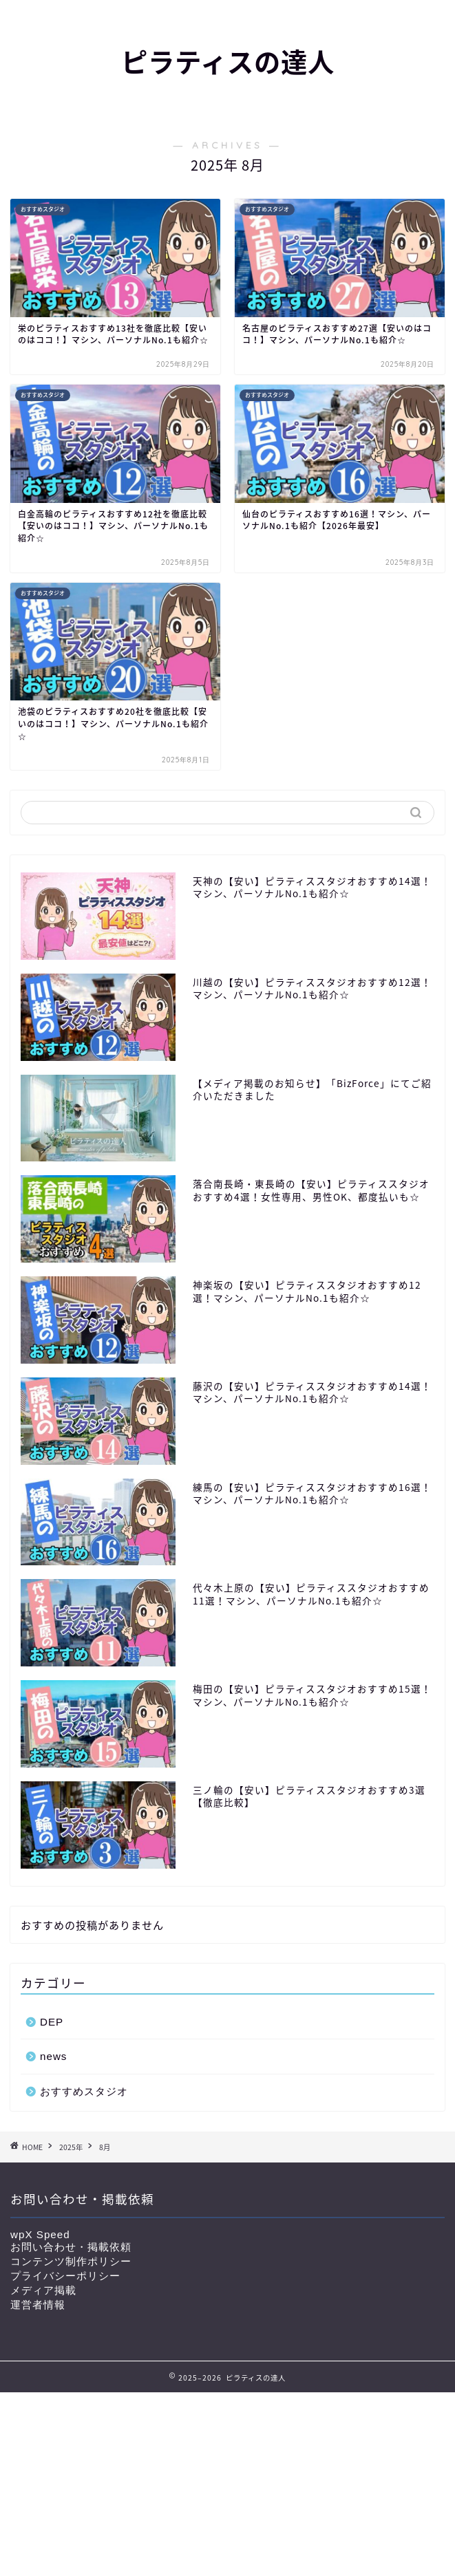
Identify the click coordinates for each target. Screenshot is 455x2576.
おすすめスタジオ (84, 2091)
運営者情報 (37, 2304)
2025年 (71, 2147)
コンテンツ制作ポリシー (70, 2261)
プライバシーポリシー (65, 2276)
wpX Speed (40, 2234)
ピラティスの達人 (228, 62)
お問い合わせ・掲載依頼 (70, 2247)
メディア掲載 (43, 2290)
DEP (51, 2022)
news (53, 2056)
